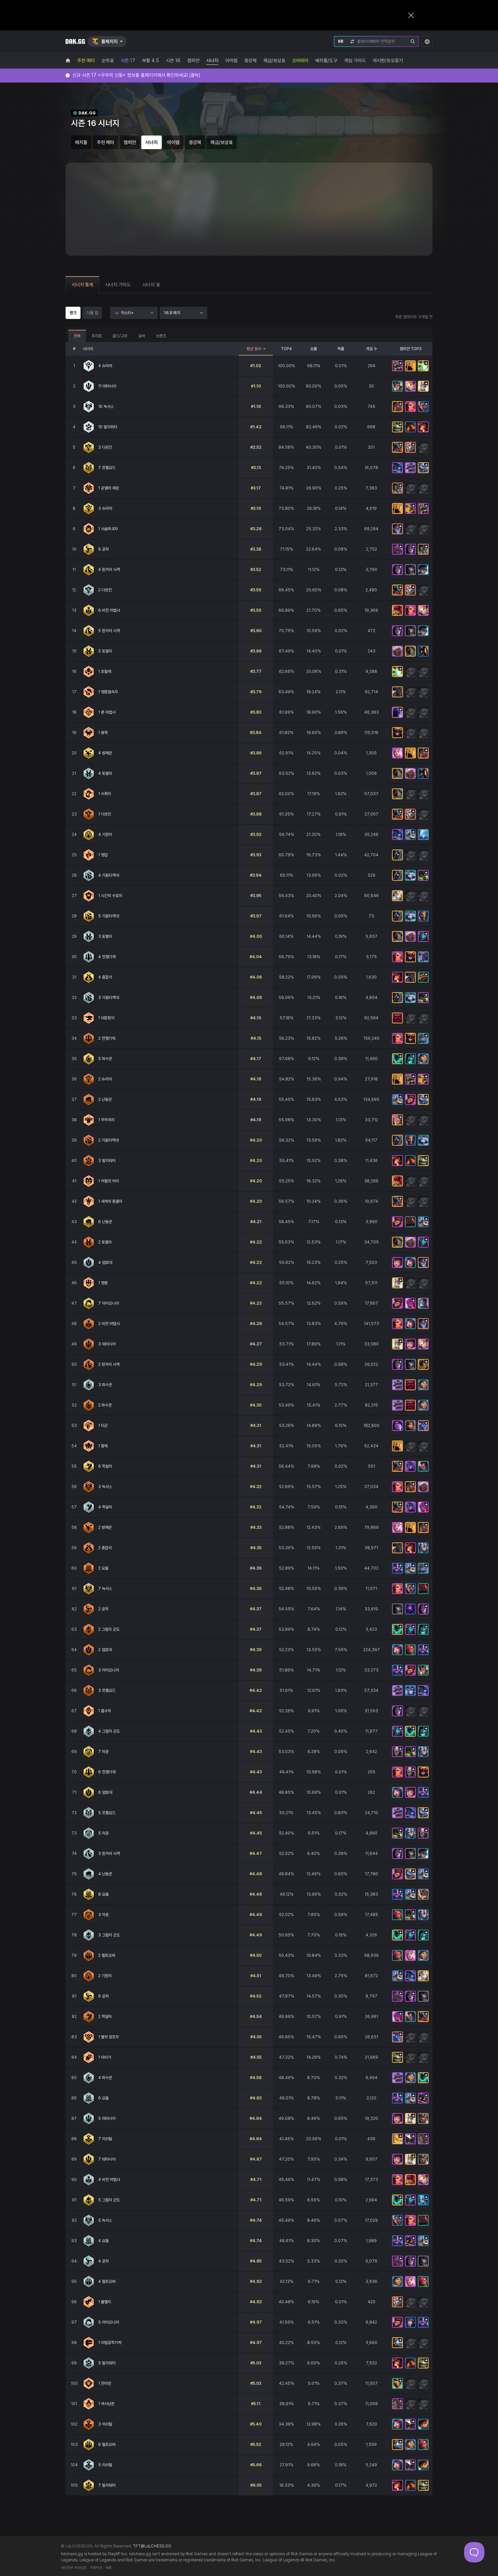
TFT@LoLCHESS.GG (152, 2546)
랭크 (73, 312)
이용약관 (96, 2567)
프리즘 (96, 336)
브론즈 (161, 336)
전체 (77, 336)
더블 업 (92, 312)
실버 (141, 336)
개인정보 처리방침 (73, 2567)
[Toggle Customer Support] (474, 2552)
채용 (108, 2567)
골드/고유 (119, 336)
